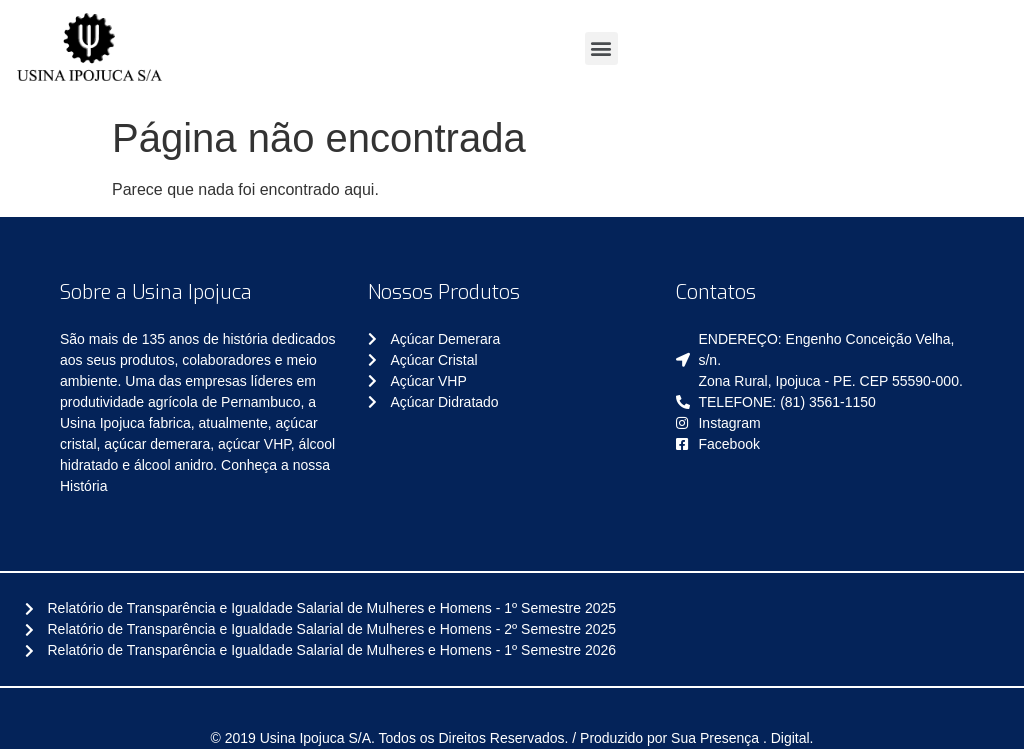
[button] (601, 48)
